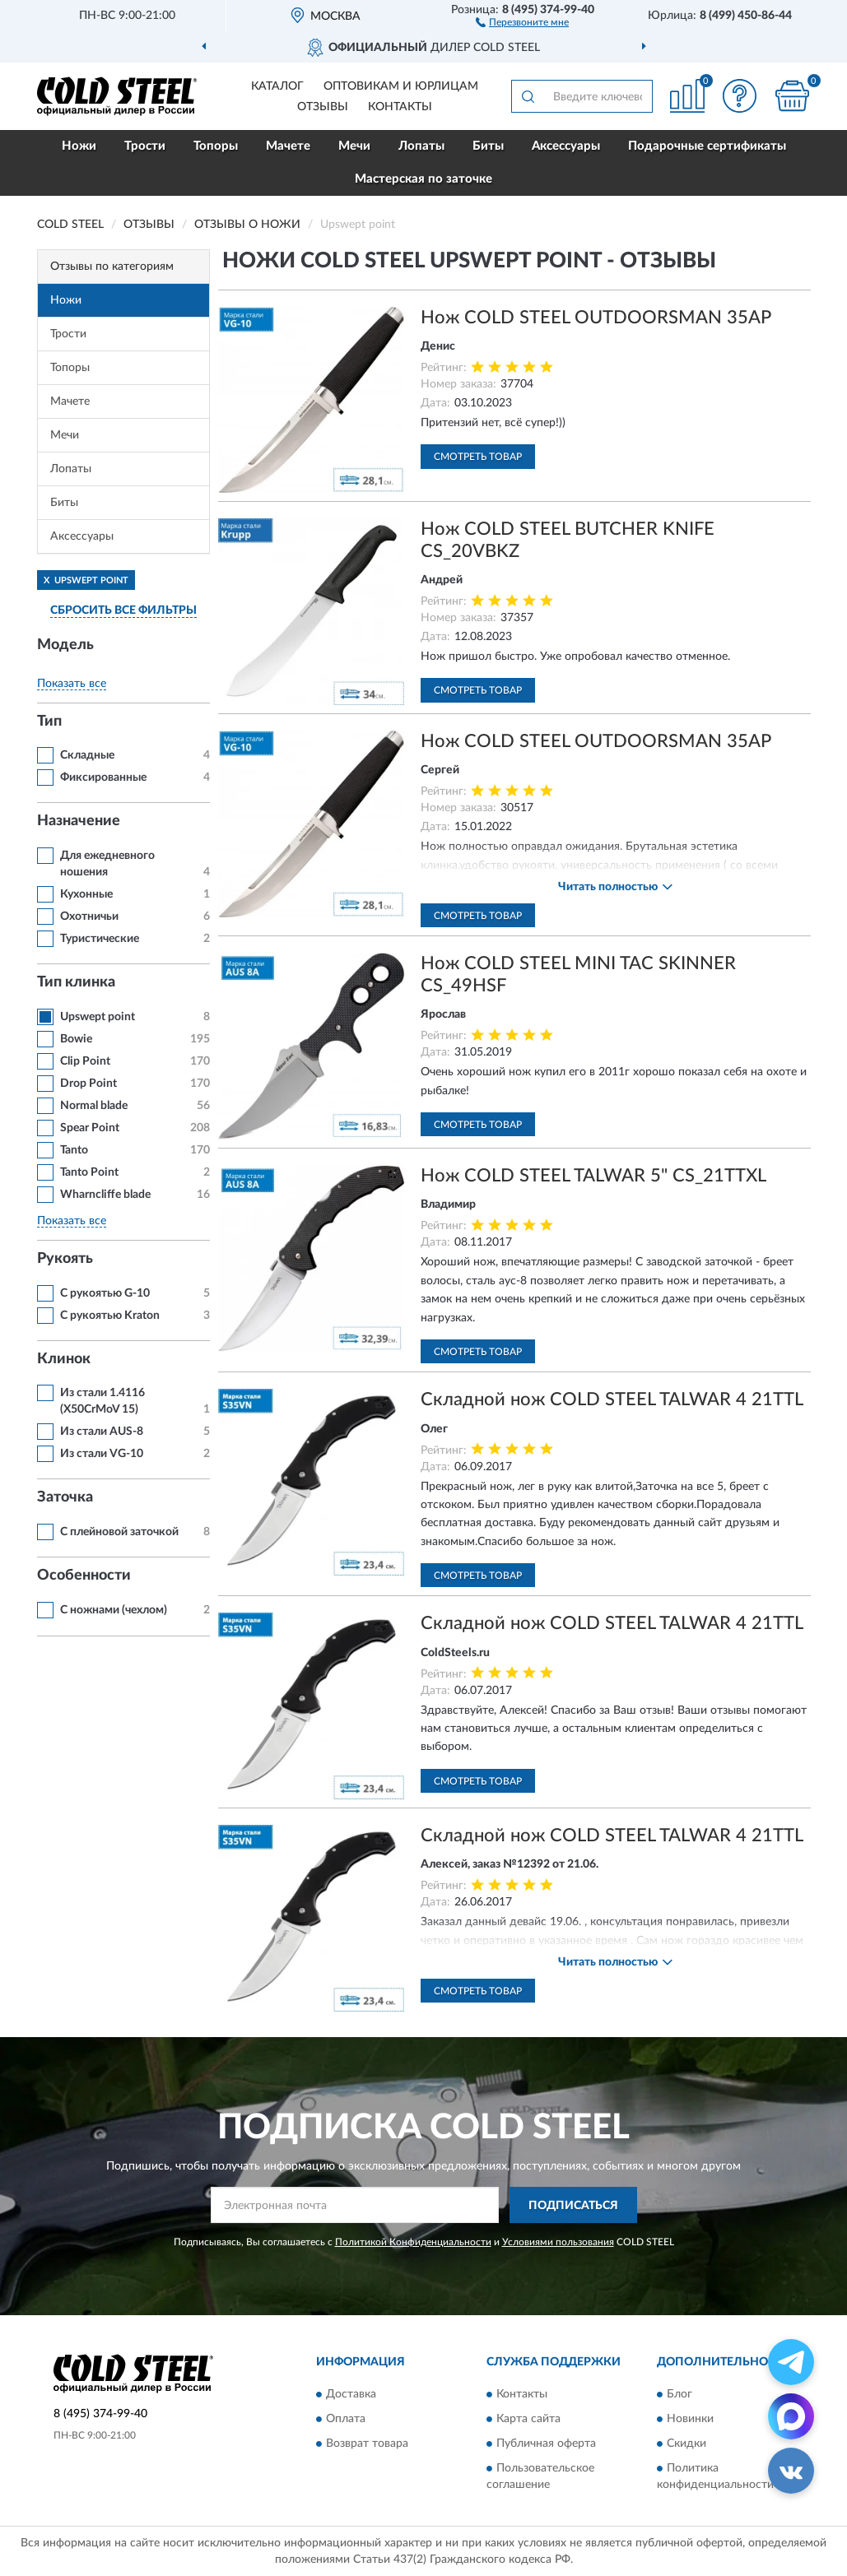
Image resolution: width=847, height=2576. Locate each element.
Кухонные (86, 894)
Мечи (354, 146)
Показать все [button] (71, 683)
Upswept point (97, 1017)
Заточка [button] (65, 1497)
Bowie (76, 1039)
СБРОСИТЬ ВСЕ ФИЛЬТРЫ (123, 610)
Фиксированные (103, 777)
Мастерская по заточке (423, 179)
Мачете (288, 146)
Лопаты (421, 146)
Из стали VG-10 (101, 1454)
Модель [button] (65, 645)
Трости (144, 146)
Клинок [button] (64, 1359)
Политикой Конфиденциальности (413, 2242)
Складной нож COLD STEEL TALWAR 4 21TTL (612, 1399)
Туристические (99, 939)
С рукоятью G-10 (105, 1293)
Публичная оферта (546, 2443)
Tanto (74, 1150)
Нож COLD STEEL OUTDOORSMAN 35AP (596, 318)
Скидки (686, 2443)
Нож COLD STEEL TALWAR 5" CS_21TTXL (593, 1176)
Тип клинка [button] (76, 982)
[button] (522, 21)
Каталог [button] (277, 86)
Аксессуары (566, 146)
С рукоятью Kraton (110, 1315)
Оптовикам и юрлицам (400, 86)
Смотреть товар (478, 457)
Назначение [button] (78, 821)
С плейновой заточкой (119, 1532)
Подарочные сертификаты (707, 146)
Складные (87, 755)
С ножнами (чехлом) (113, 1610)
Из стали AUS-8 (101, 1431)
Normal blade (94, 1106)
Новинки (690, 2419)
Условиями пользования (558, 2242)
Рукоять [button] (65, 1258)
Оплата (345, 2419)
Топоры (215, 146)
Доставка (351, 2394)
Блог (679, 2394)
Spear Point (89, 1128)
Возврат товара (367, 2443)
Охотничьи (89, 916)
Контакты (400, 107)
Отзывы (322, 107)
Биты (488, 146)
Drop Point (88, 1083)
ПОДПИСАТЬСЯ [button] (573, 2206)
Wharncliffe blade (105, 1194)
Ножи (79, 146)
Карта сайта (528, 2419)
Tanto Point (89, 1172)
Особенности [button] (84, 1575)
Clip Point (85, 1061)
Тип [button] (49, 721)
